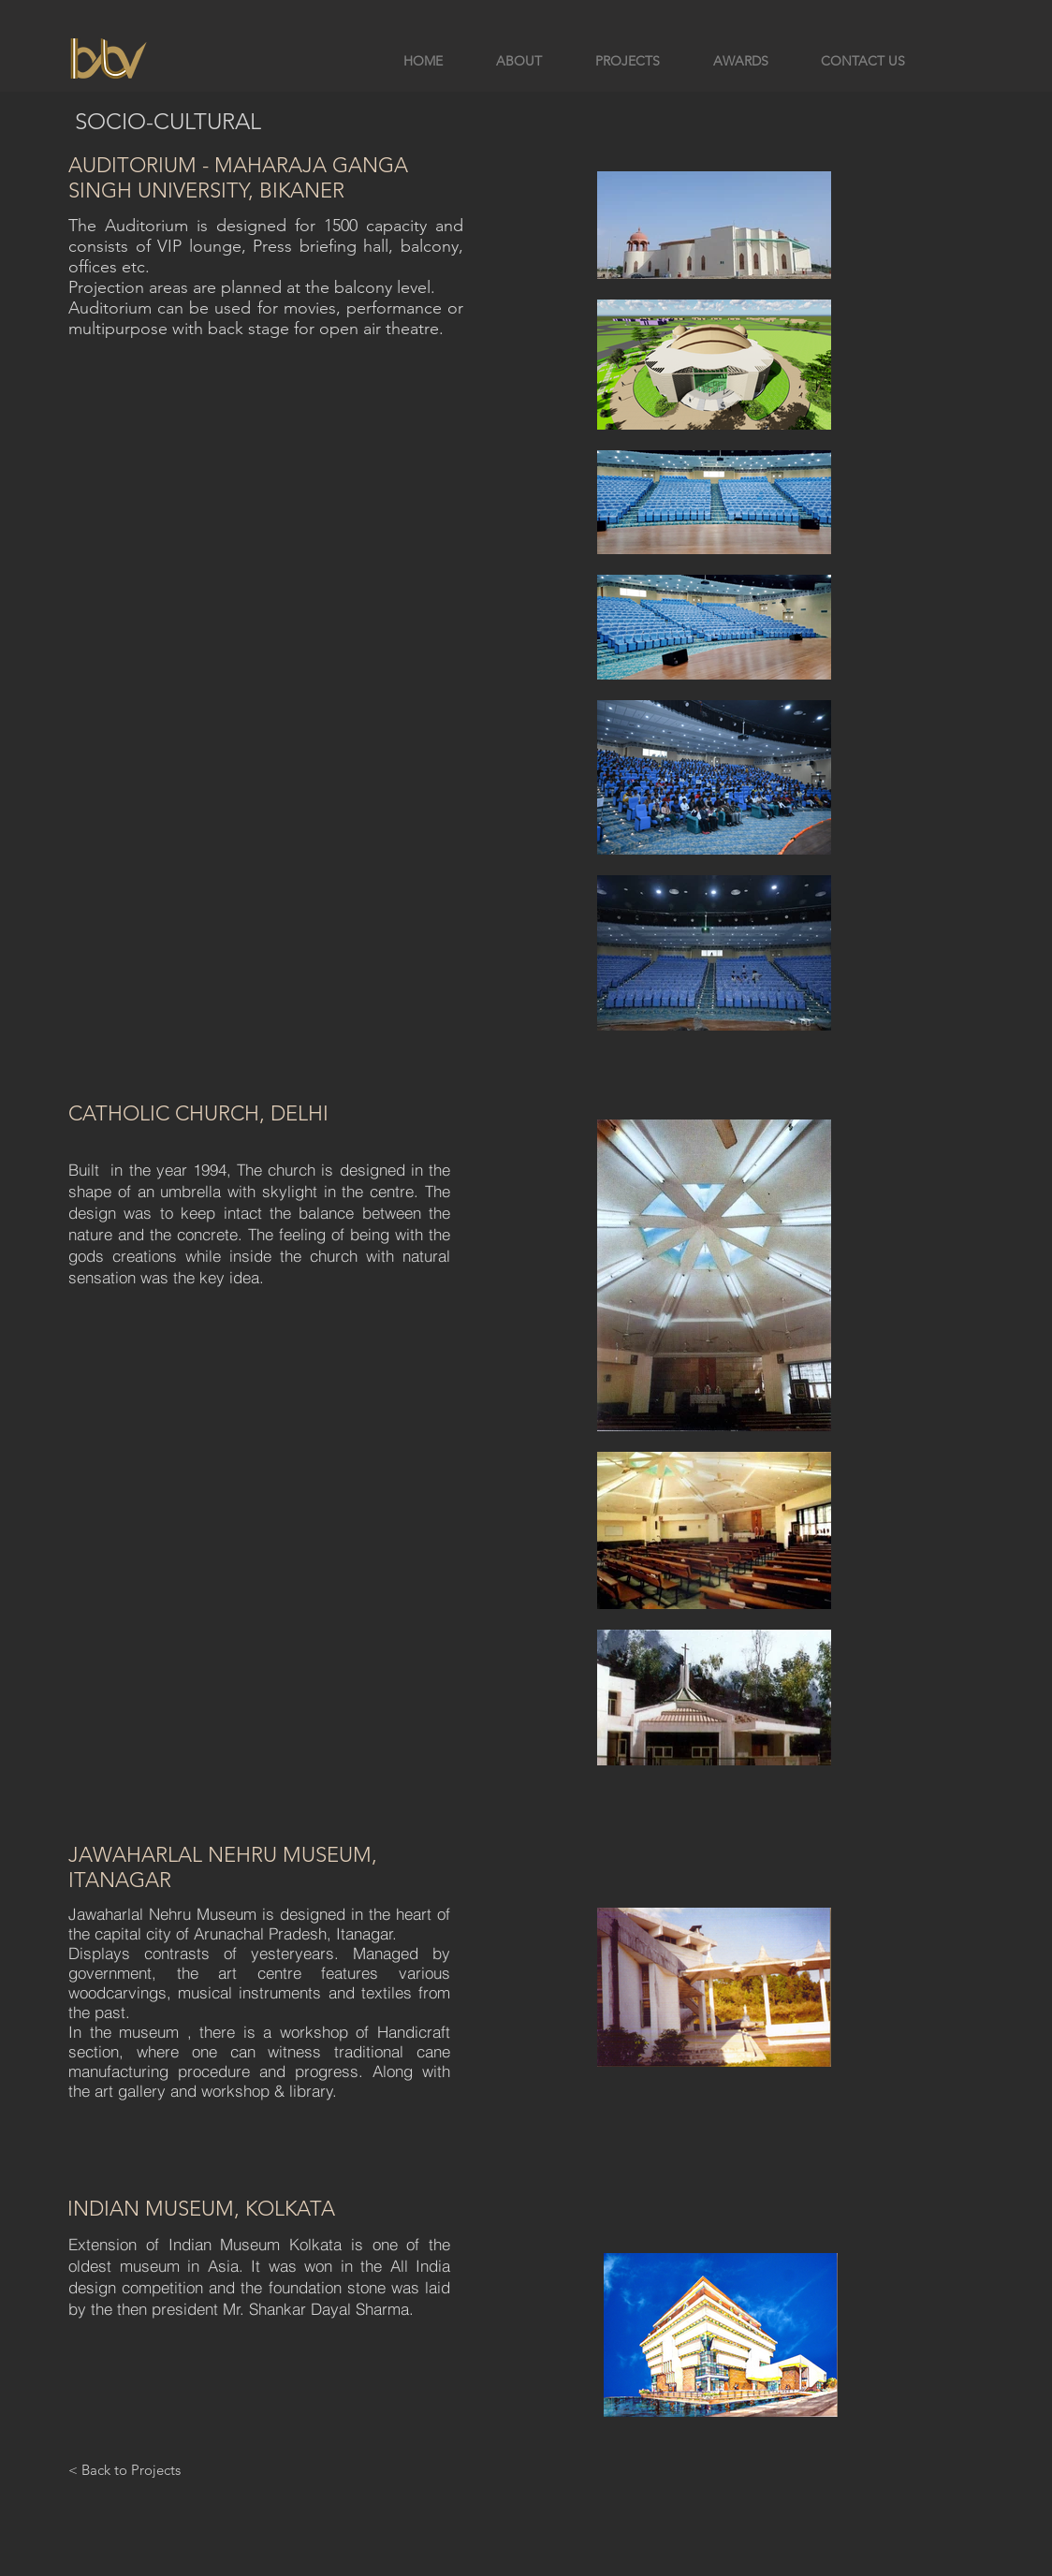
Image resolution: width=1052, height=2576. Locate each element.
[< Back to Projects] (124, 2469)
